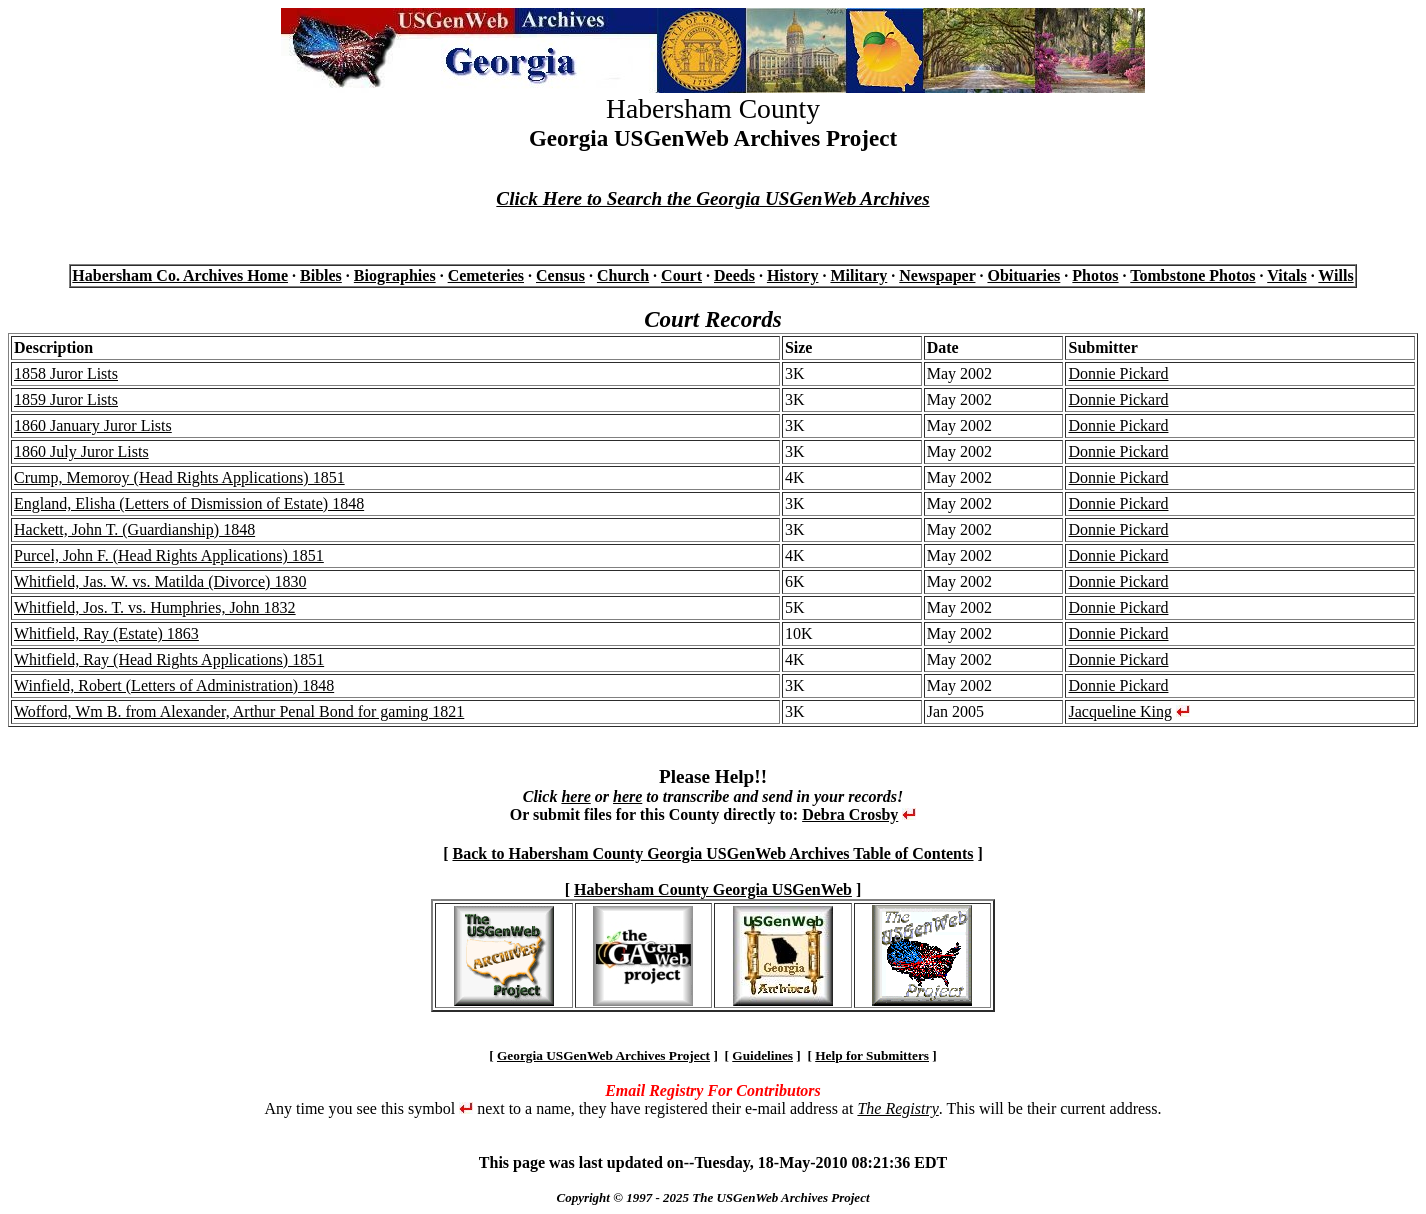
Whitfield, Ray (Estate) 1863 (106, 633)
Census (560, 275)
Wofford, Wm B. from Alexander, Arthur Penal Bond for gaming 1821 (239, 711)
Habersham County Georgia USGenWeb (713, 889)
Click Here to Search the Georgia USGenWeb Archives (712, 198)
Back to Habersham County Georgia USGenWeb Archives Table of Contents (712, 853)
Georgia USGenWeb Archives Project (603, 1055)
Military (858, 275)
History (793, 275)
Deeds (734, 275)
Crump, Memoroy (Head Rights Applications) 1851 (179, 477)
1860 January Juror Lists (93, 425)
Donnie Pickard (1118, 373)
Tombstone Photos (1192, 275)
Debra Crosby (850, 814)
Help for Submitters (872, 1055)
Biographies (395, 275)
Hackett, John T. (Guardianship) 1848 (134, 529)
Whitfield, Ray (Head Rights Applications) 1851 (169, 659)
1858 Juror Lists (66, 373)
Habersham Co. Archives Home (180, 275)
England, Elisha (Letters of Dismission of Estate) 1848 (189, 503)
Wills (1335, 275)
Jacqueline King (1120, 711)
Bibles (321, 275)
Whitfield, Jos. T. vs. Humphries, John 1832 (155, 607)
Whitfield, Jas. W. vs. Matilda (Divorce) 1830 (160, 581)
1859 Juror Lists (66, 399)
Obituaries (1023, 275)
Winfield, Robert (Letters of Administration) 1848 (174, 685)
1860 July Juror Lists (81, 451)
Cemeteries (486, 275)
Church (623, 275)
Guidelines (762, 1055)
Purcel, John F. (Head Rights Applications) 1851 (169, 555)
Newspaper (937, 275)
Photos (1095, 275)
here (575, 796)
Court (681, 275)
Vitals (1286, 275)
